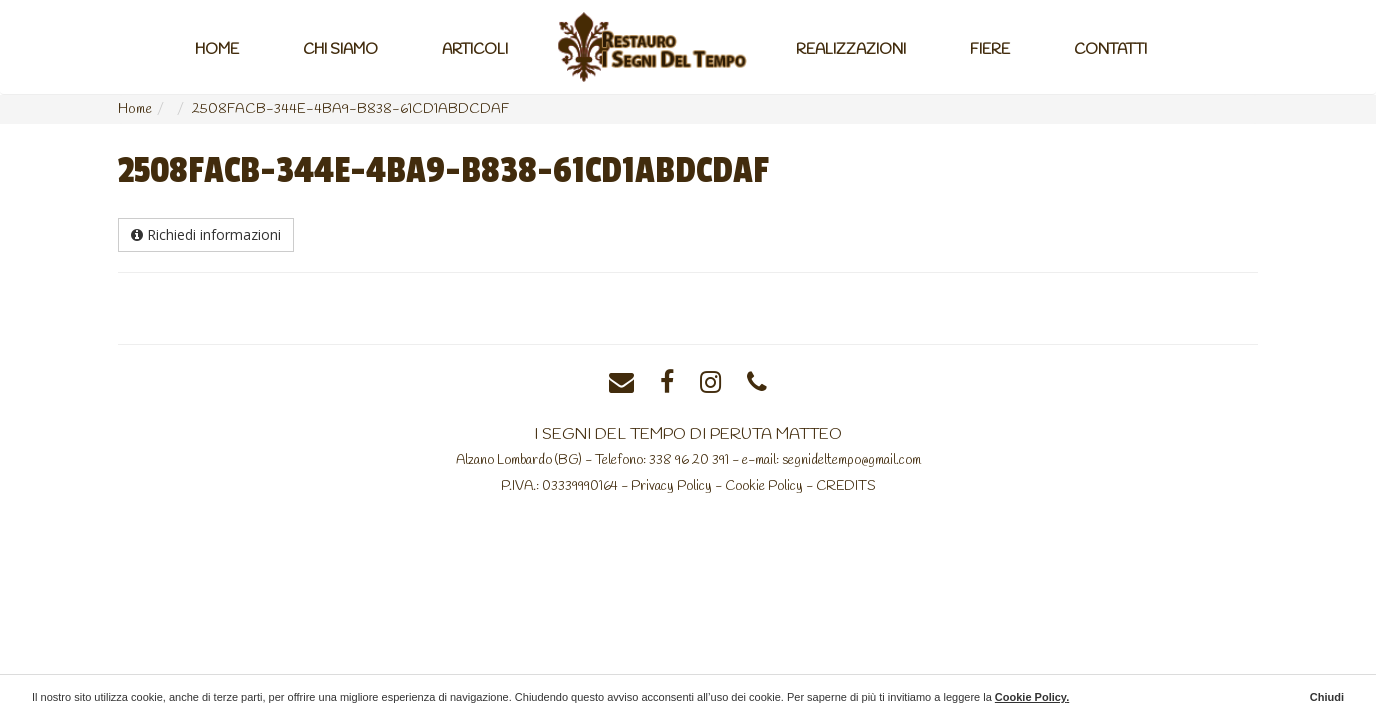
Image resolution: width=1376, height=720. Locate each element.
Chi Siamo (340, 50)
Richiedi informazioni (206, 234)
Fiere (990, 50)
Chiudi (1327, 697)
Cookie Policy (764, 486)
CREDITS (846, 486)
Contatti (1110, 50)
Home (217, 50)
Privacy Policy (671, 486)
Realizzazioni (851, 50)
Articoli (475, 50)
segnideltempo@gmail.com (851, 460)
